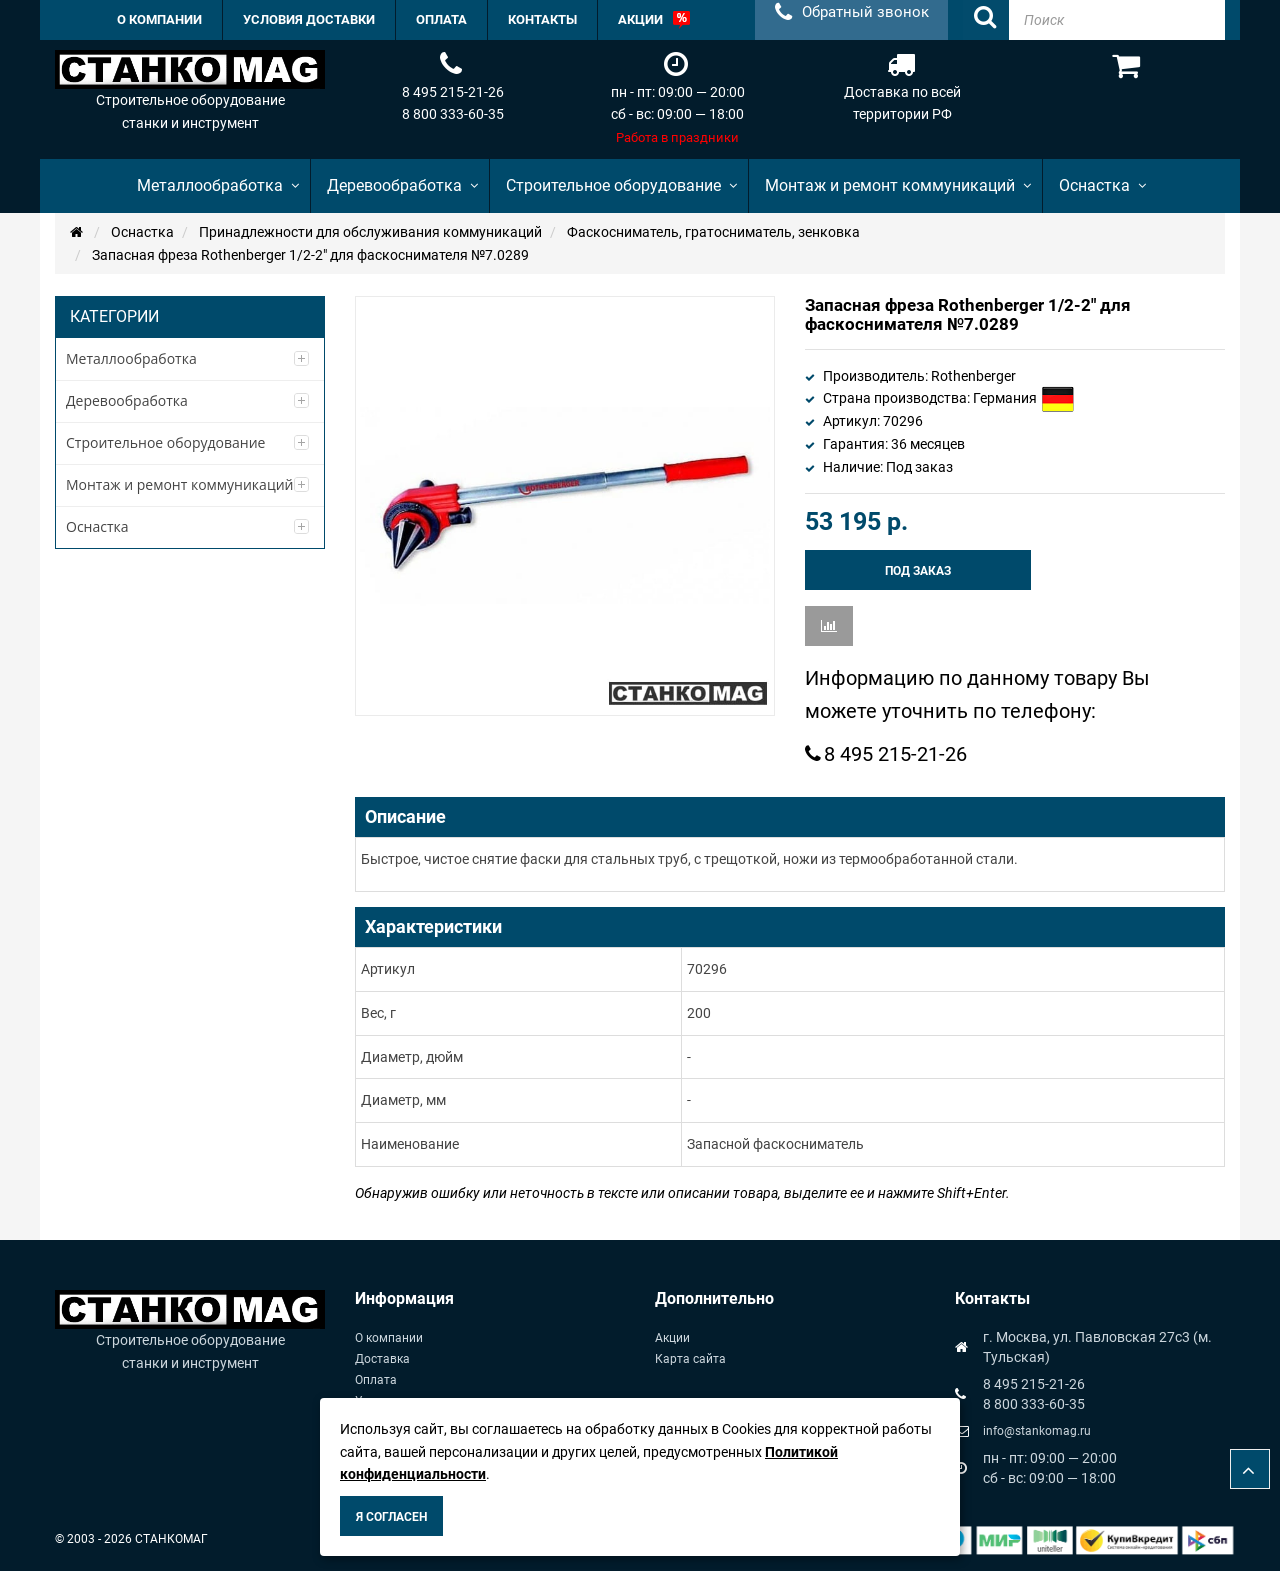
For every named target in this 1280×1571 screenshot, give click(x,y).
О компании (389, 1338)
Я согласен (391, 1517)
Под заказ (918, 571)
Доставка (382, 1359)
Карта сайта (690, 1359)
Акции (672, 1338)
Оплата (376, 1380)
